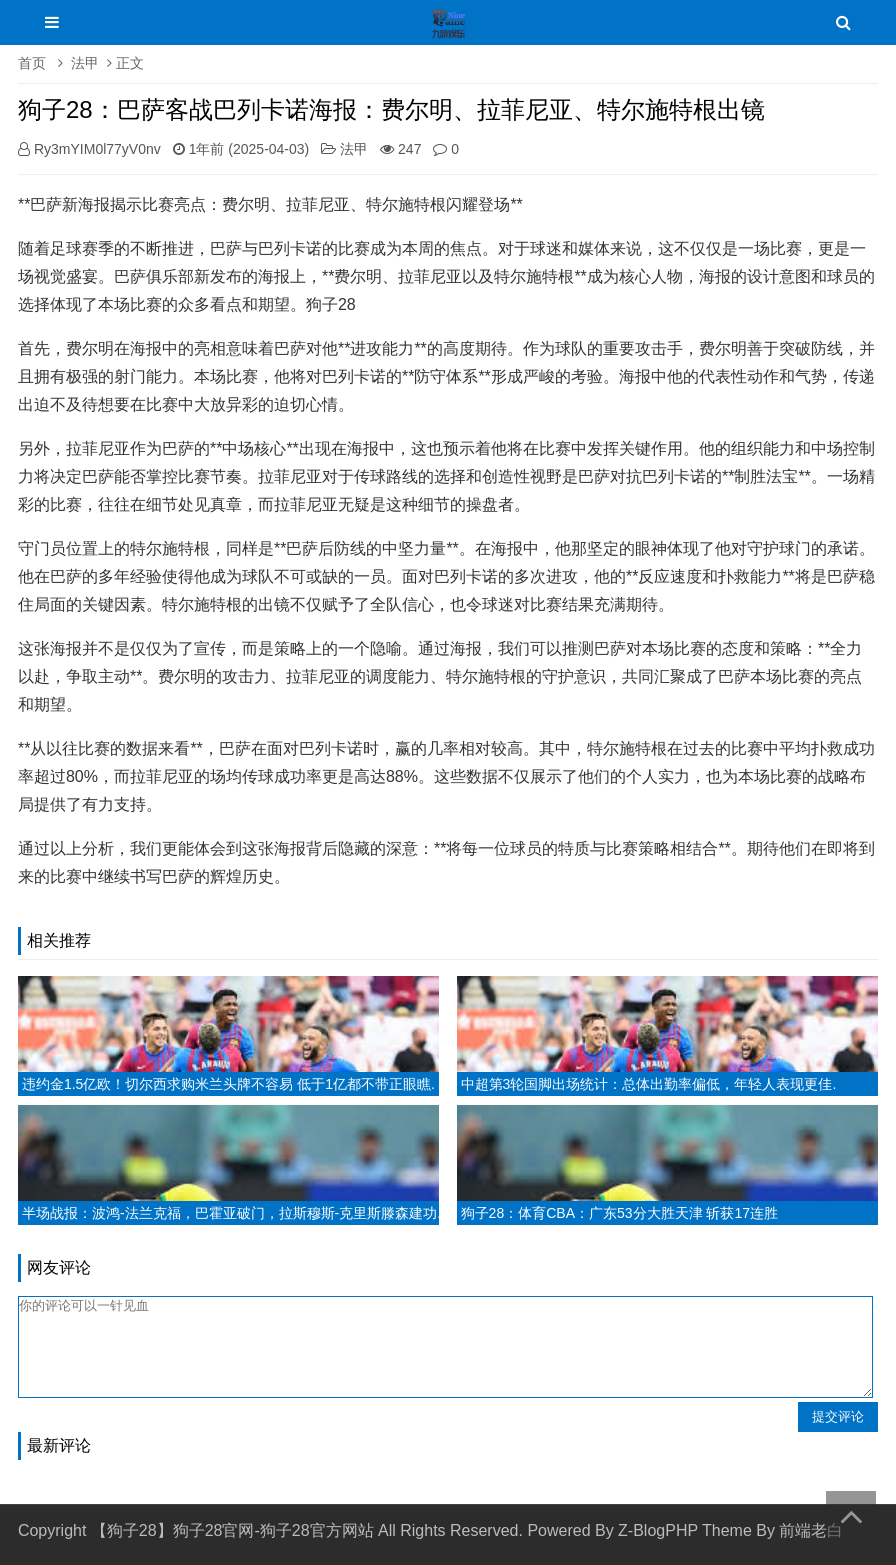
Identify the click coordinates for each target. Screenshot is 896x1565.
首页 (32, 63)
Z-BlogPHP (658, 1530)
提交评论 (838, 1416)
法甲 (85, 63)
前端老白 (811, 1530)
